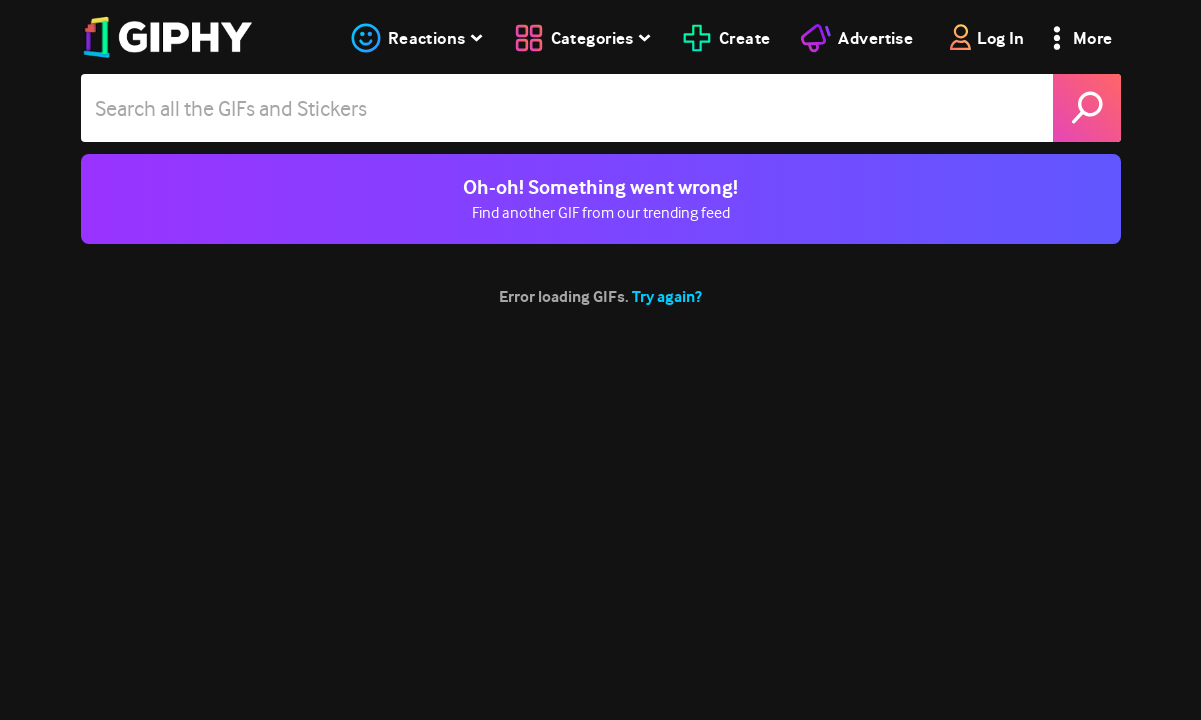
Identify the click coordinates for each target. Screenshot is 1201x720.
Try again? (667, 296)
